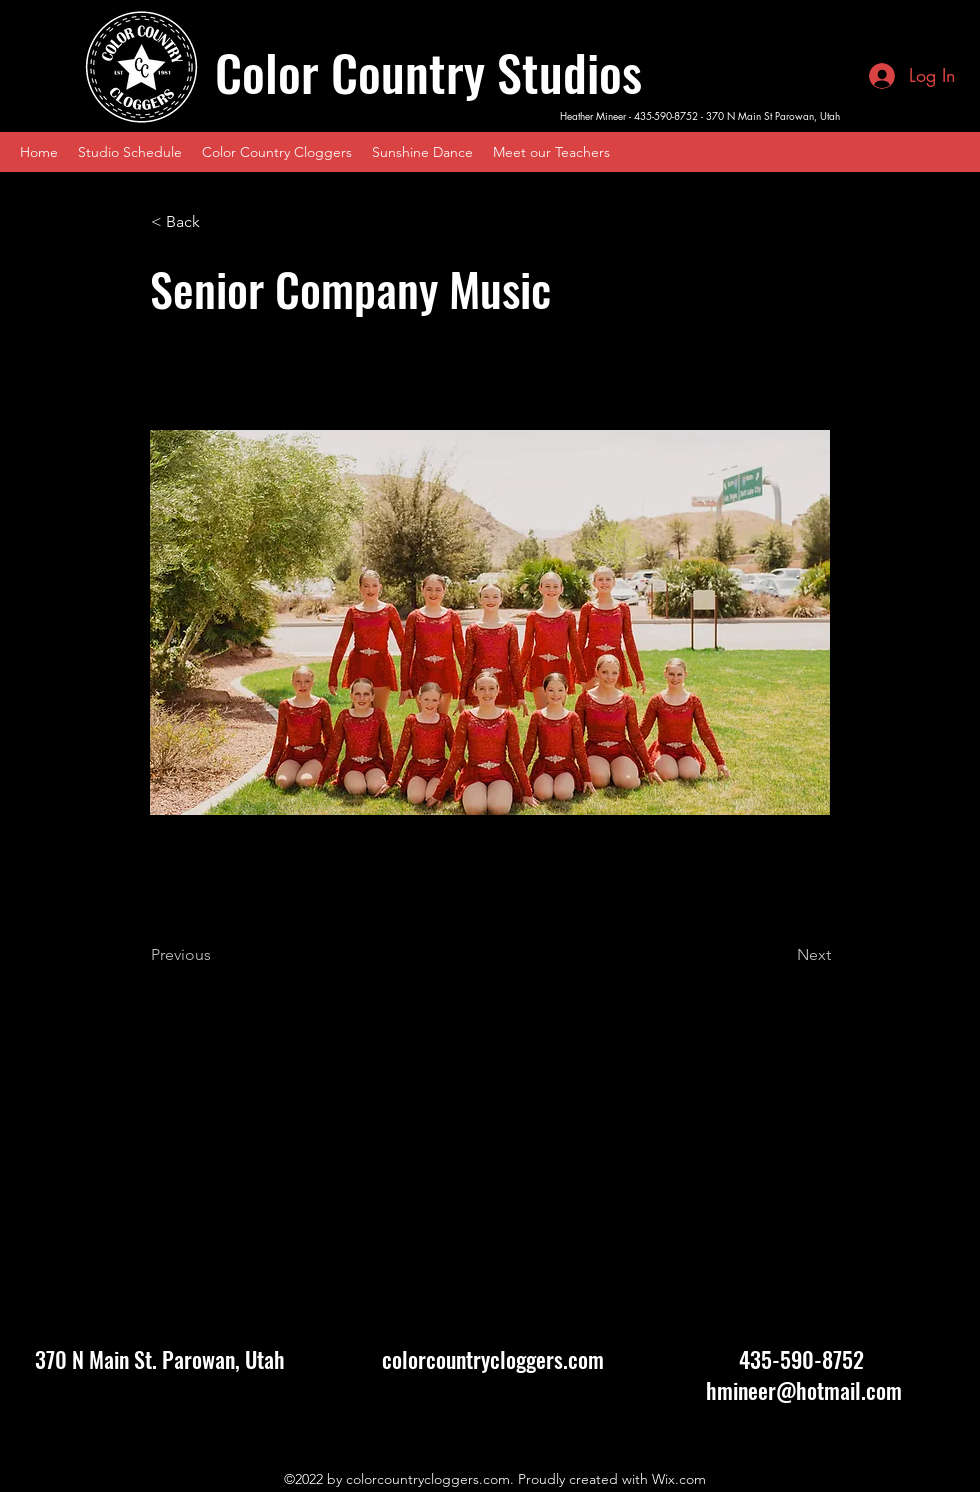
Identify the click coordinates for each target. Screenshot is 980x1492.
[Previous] (217, 955)
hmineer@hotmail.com (804, 1390)
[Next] (781, 955)
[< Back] (217, 222)
